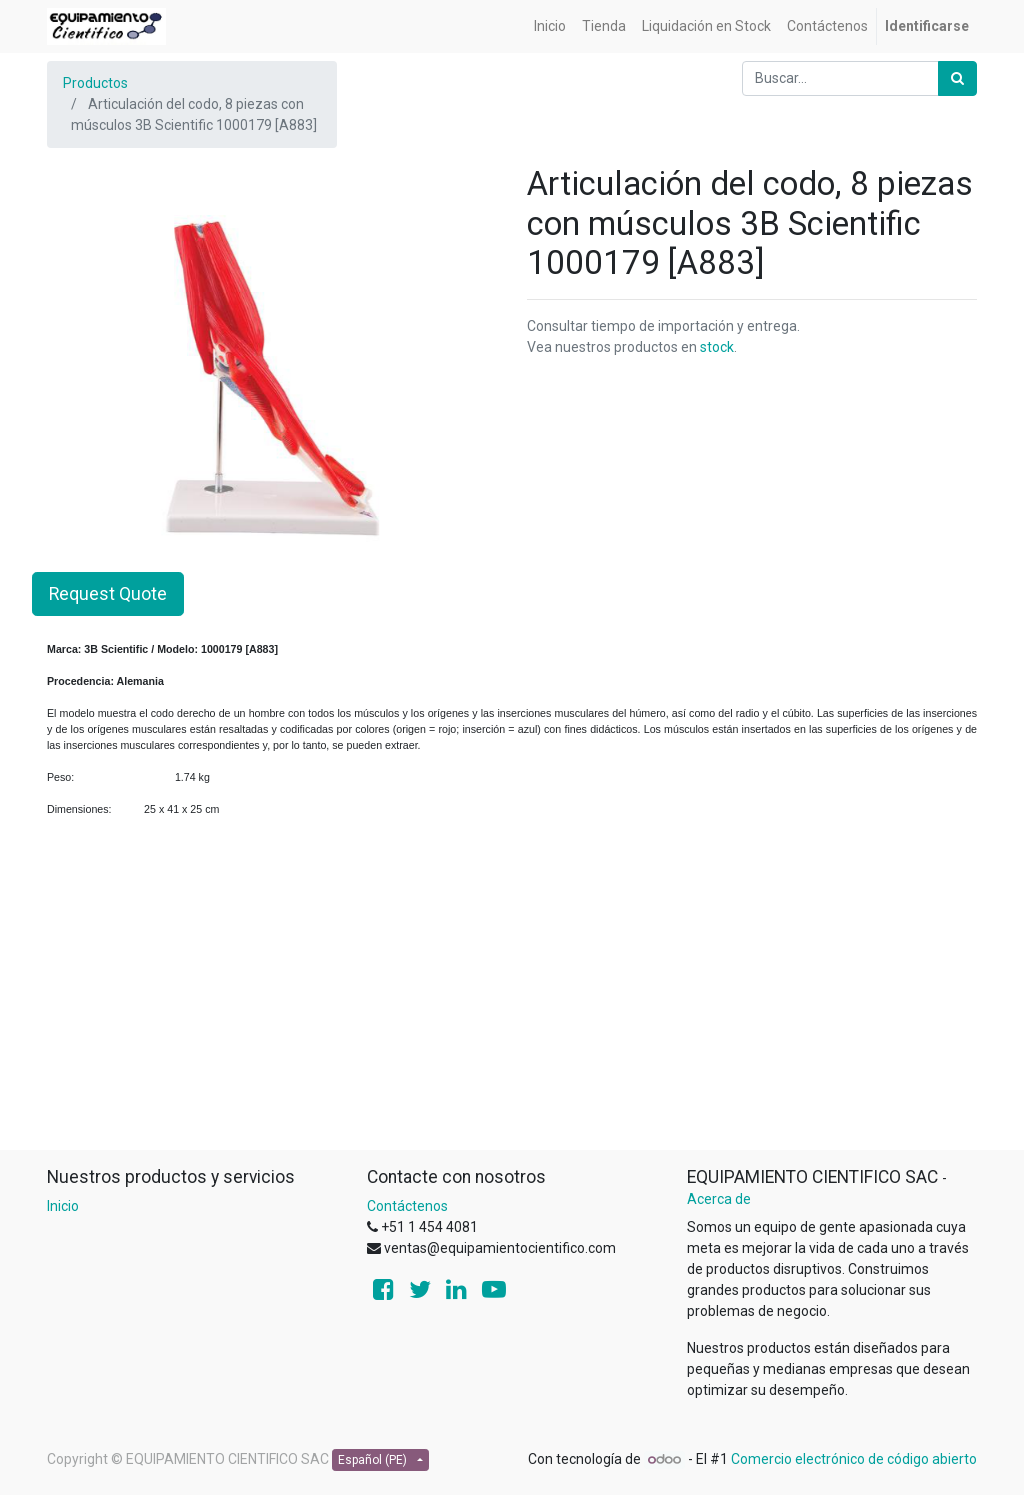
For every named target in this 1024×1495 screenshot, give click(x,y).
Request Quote (108, 594)
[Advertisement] (512, 1009)
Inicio (63, 1206)
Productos (95, 83)
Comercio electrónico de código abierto (854, 1459)
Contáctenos (407, 1206)
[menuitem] (550, 26)
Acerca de (719, 1199)
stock (717, 347)
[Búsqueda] (957, 78)
